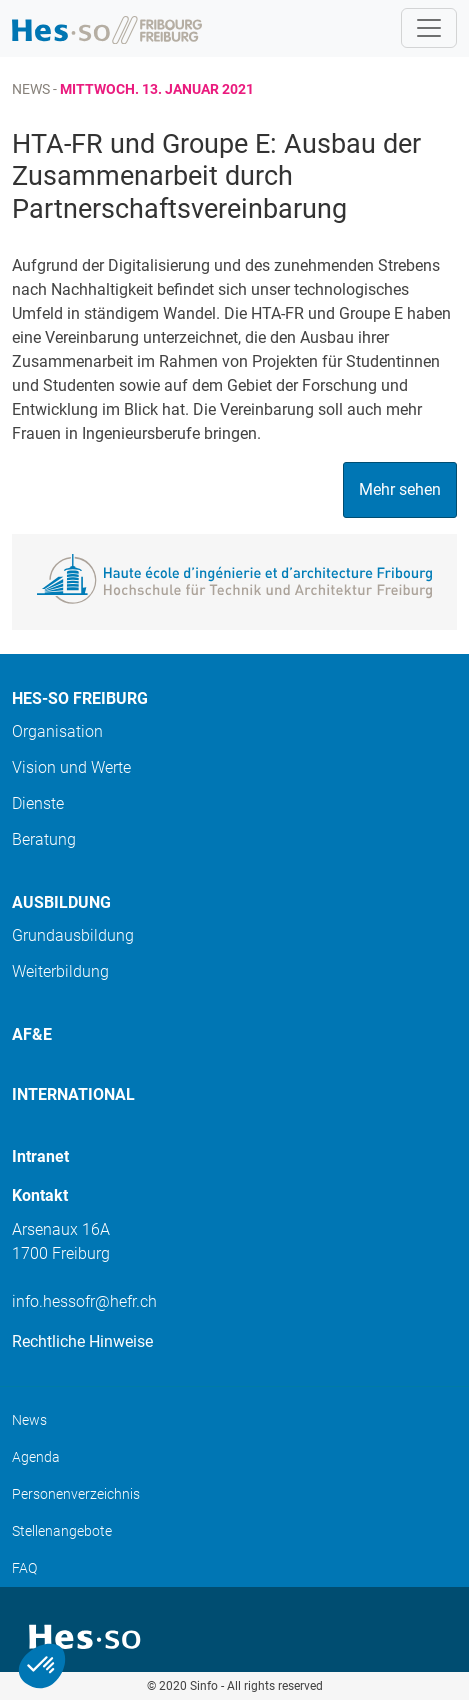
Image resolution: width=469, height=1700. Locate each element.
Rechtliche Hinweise (82, 1341)
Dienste (38, 803)
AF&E (32, 1034)
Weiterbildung (60, 971)
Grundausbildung (73, 935)
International (73, 1094)
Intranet (40, 1156)
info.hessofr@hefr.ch (84, 1301)
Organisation (57, 731)
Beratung (44, 839)
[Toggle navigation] (429, 28)
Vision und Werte (71, 767)
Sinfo (204, 1686)
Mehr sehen (400, 489)
